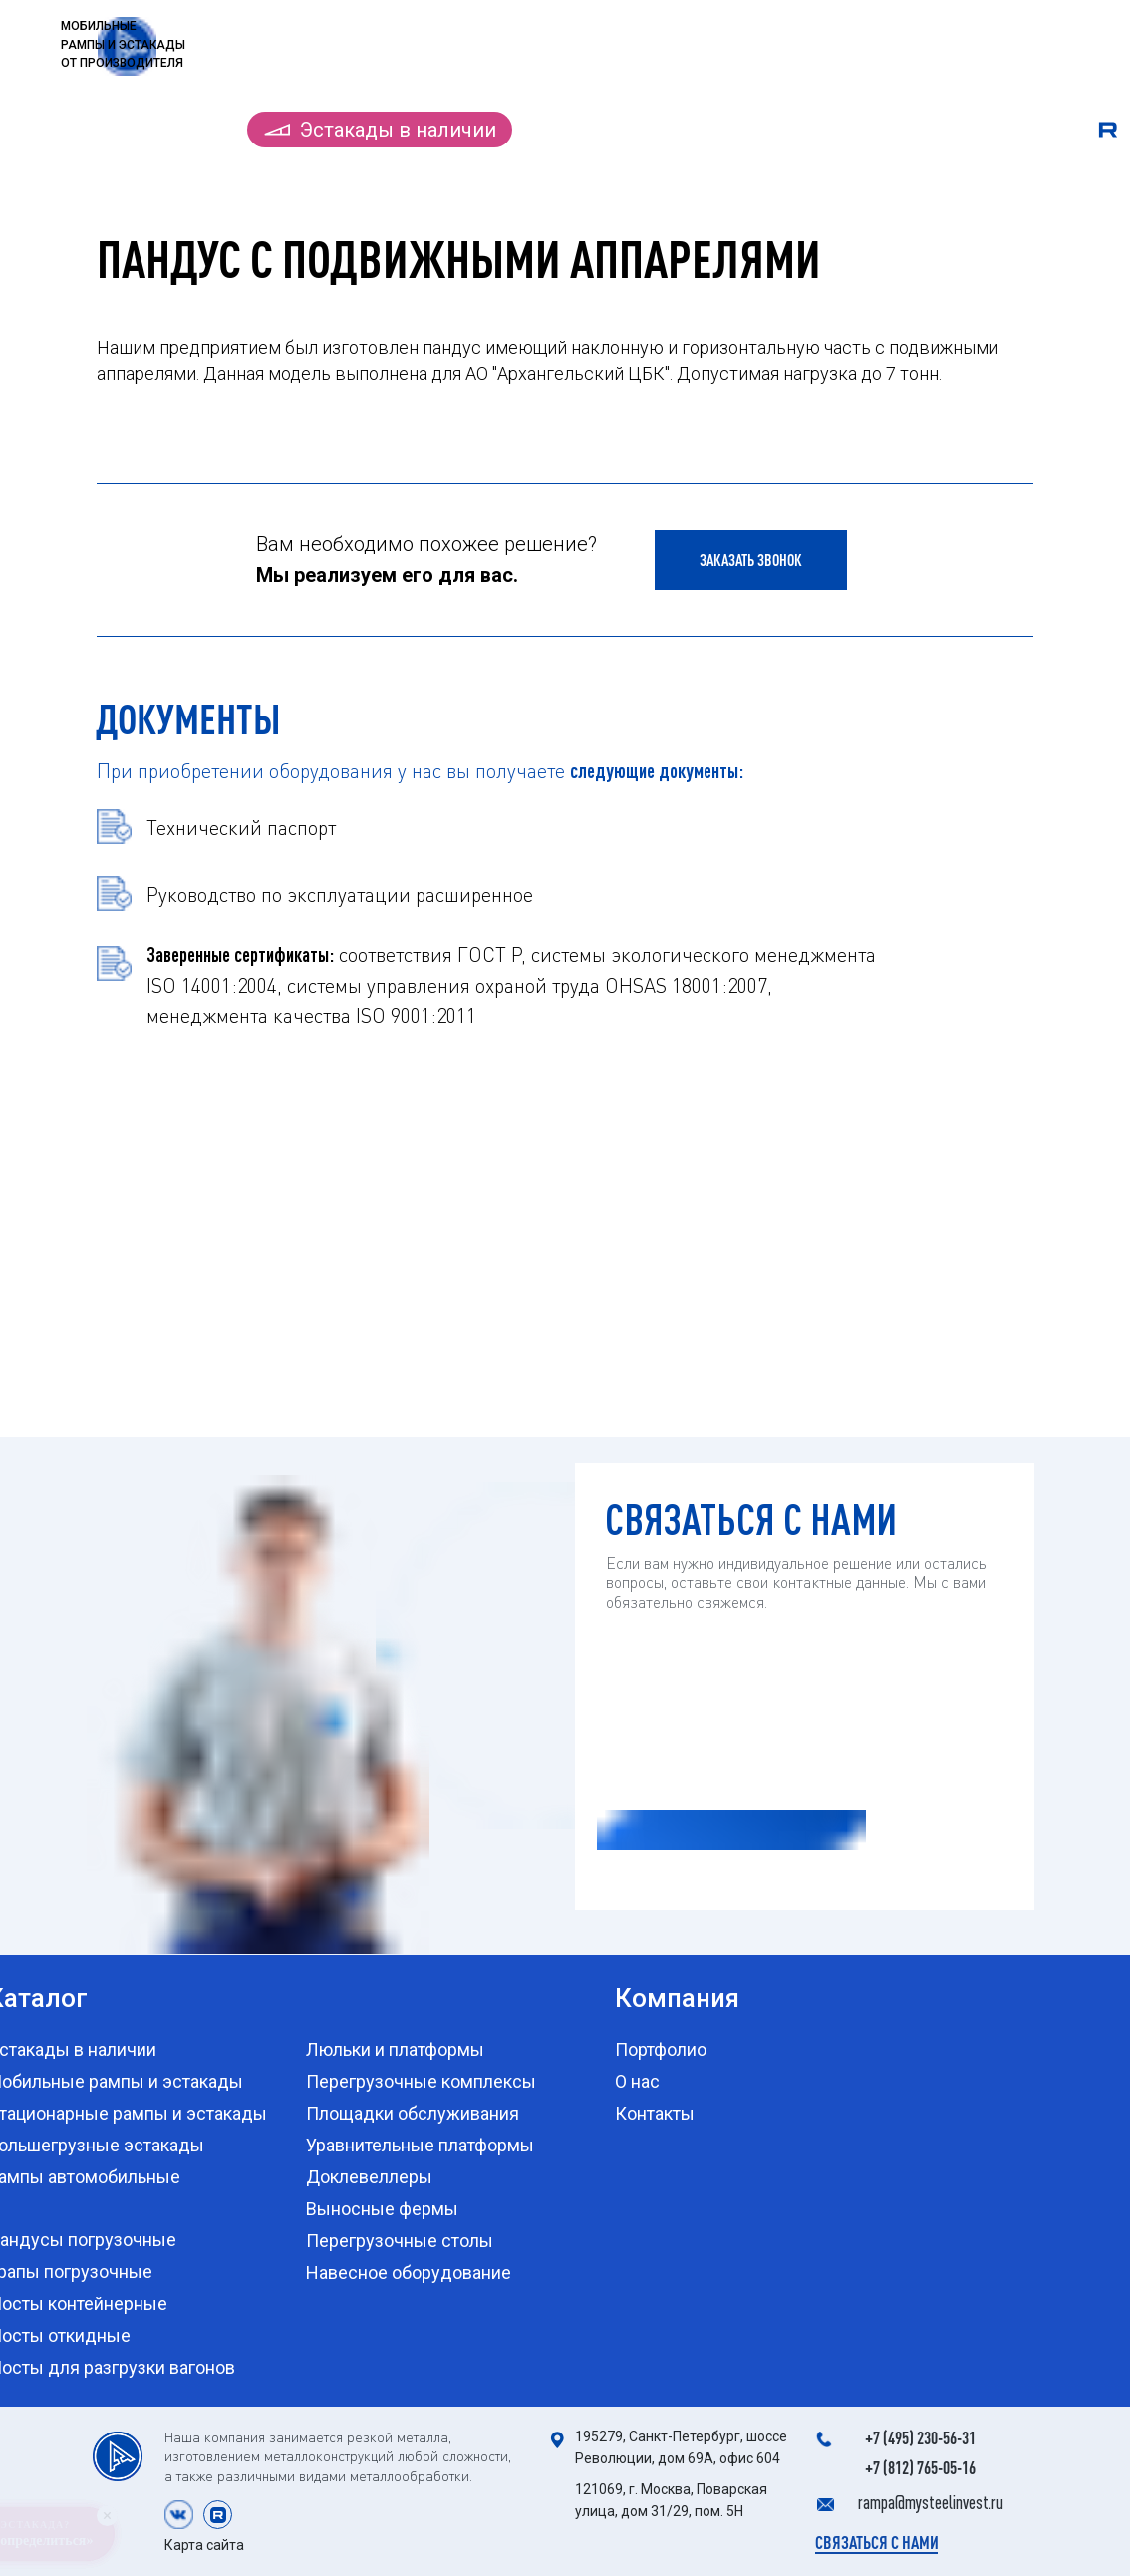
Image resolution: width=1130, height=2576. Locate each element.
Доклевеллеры (369, 2176)
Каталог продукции (128, 130)
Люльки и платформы (395, 2049)
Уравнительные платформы (420, 2145)
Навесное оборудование (408, 2272)
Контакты (1018, 130)
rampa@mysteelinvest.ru (930, 2502)
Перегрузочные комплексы (421, 2081)
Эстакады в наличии (398, 130)
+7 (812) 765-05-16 (920, 2467)
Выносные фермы (382, 2208)
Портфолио (806, 130)
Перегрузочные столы (399, 2240)
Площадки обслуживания (412, 2113)
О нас (916, 130)
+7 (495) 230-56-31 (920, 2437)
